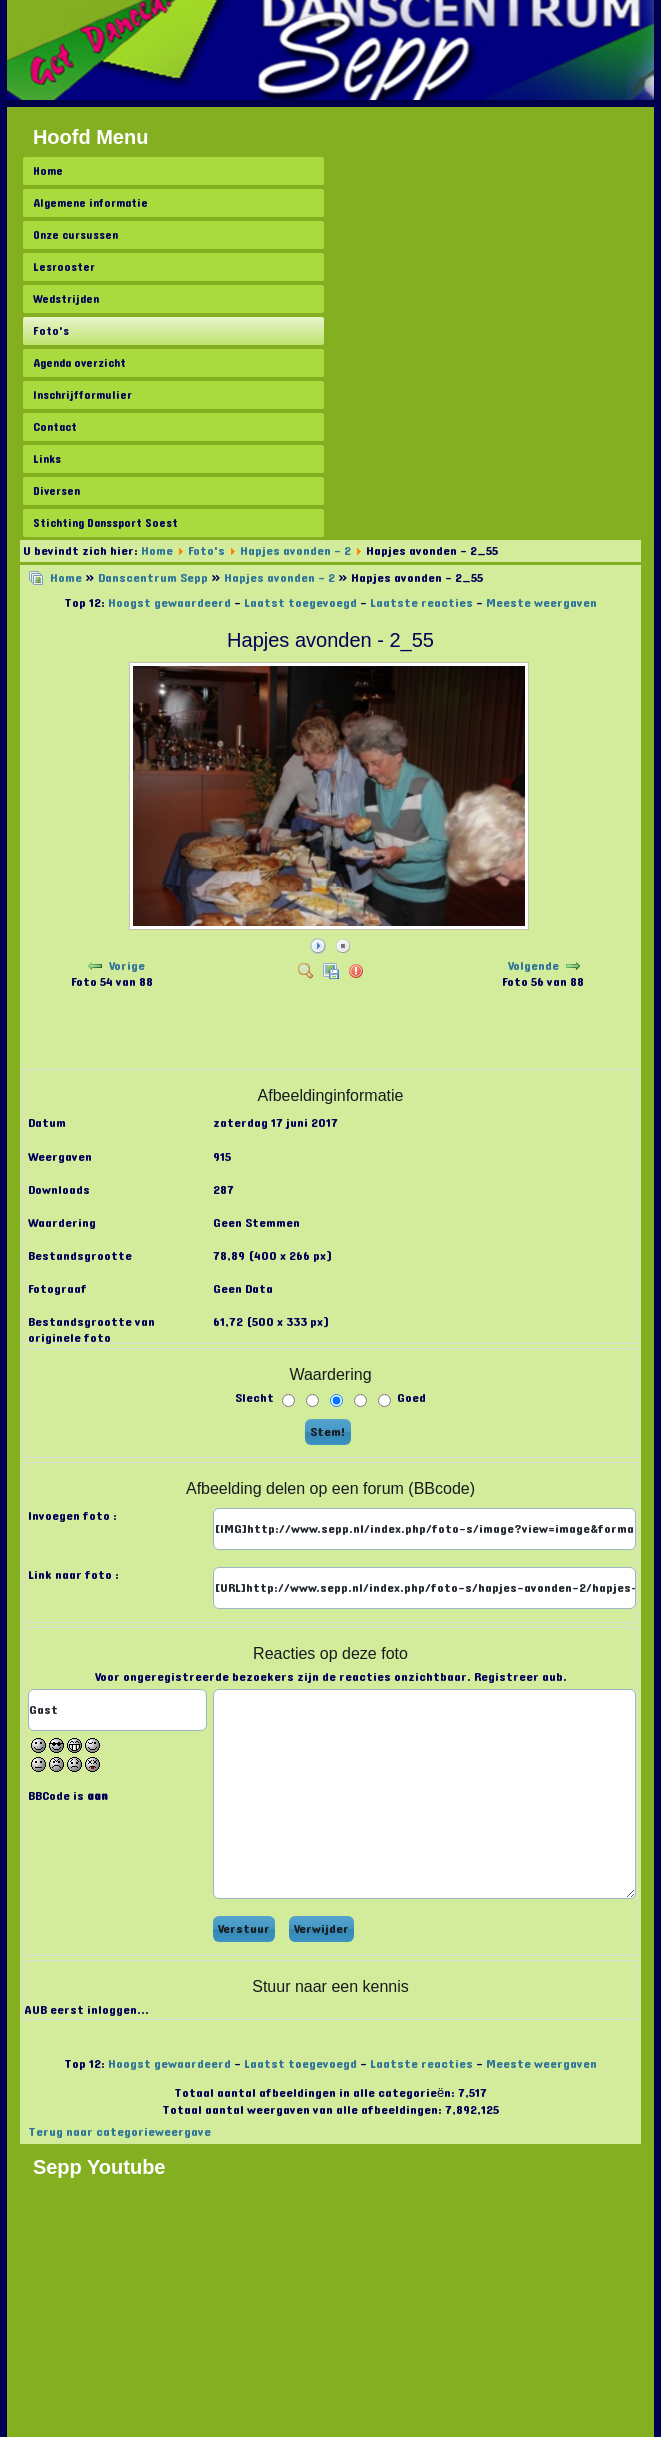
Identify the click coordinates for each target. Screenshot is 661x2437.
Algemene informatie (90, 203)
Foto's (51, 331)
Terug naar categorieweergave (119, 2132)
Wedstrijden (66, 299)
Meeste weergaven (541, 603)
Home (48, 171)
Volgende (533, 966)
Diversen (56, 491)
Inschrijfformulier (82, 395)
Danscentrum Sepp (153, 578)
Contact (55, 427)
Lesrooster (64, 267)
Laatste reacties (421, 603)
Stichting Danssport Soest (105, 523)
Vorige (127, 966)
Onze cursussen (75, 235)
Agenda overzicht (79, 363)
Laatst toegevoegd (300, 603)
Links (47, 459)
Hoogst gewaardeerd (169, 603)
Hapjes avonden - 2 (295, 551)
